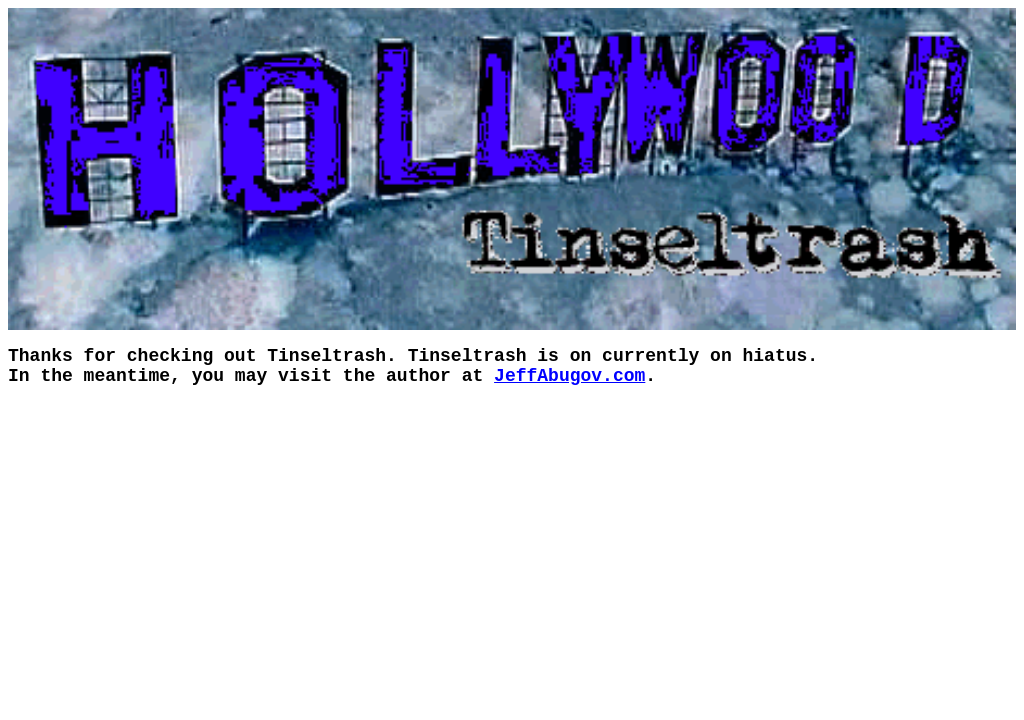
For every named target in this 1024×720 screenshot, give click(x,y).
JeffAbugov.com (569, 376)
